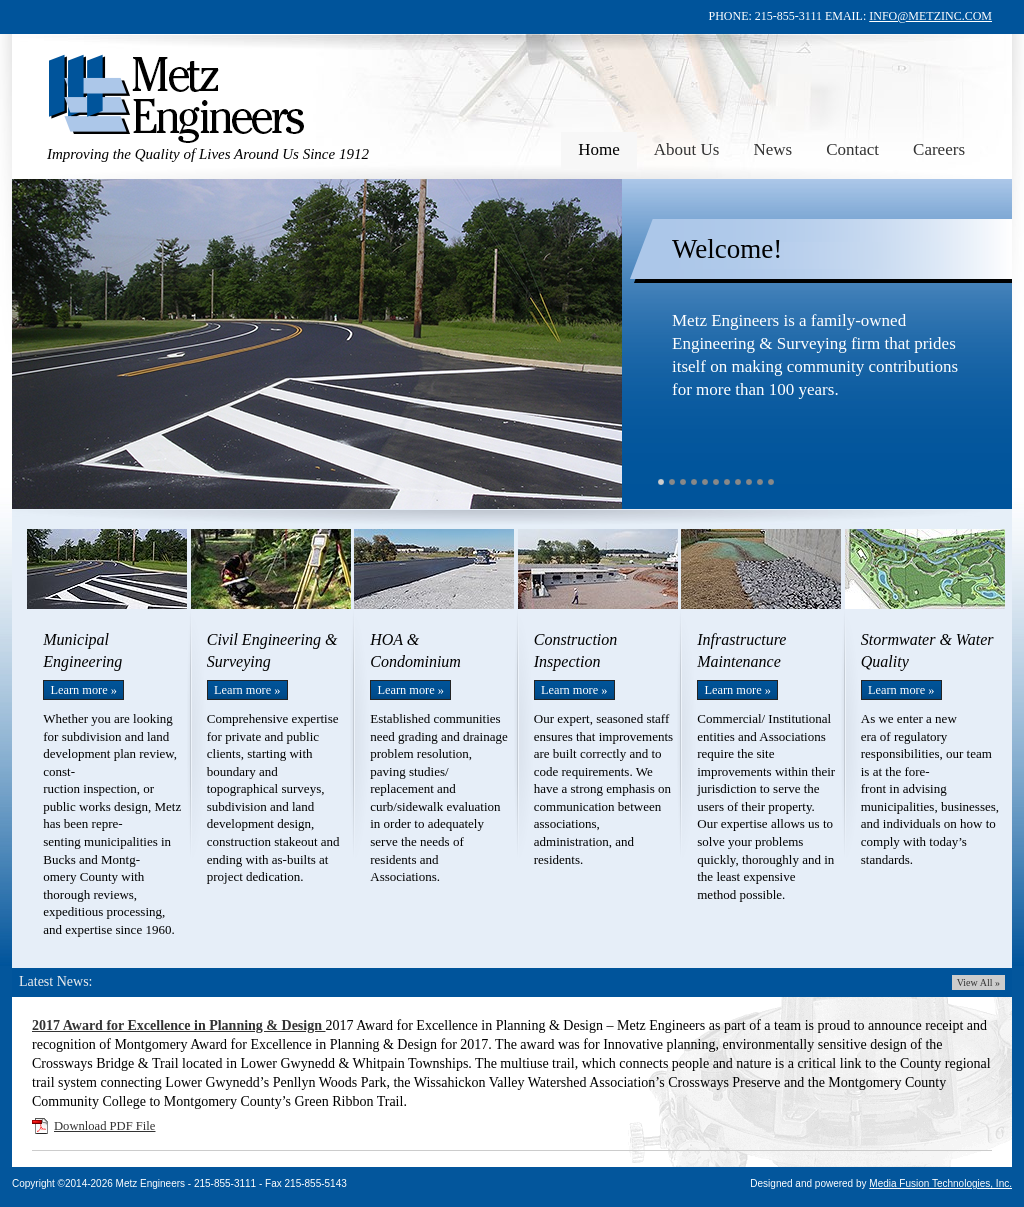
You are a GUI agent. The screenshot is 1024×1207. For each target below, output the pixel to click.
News (772, 149)
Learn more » (83, 690)
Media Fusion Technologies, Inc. (940, 1183)
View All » (978, 982)
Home (599, 149)
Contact (852, 149)
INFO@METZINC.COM (930, 16)
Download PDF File (104, 1126)
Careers (939, 149)
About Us (687, 149)
